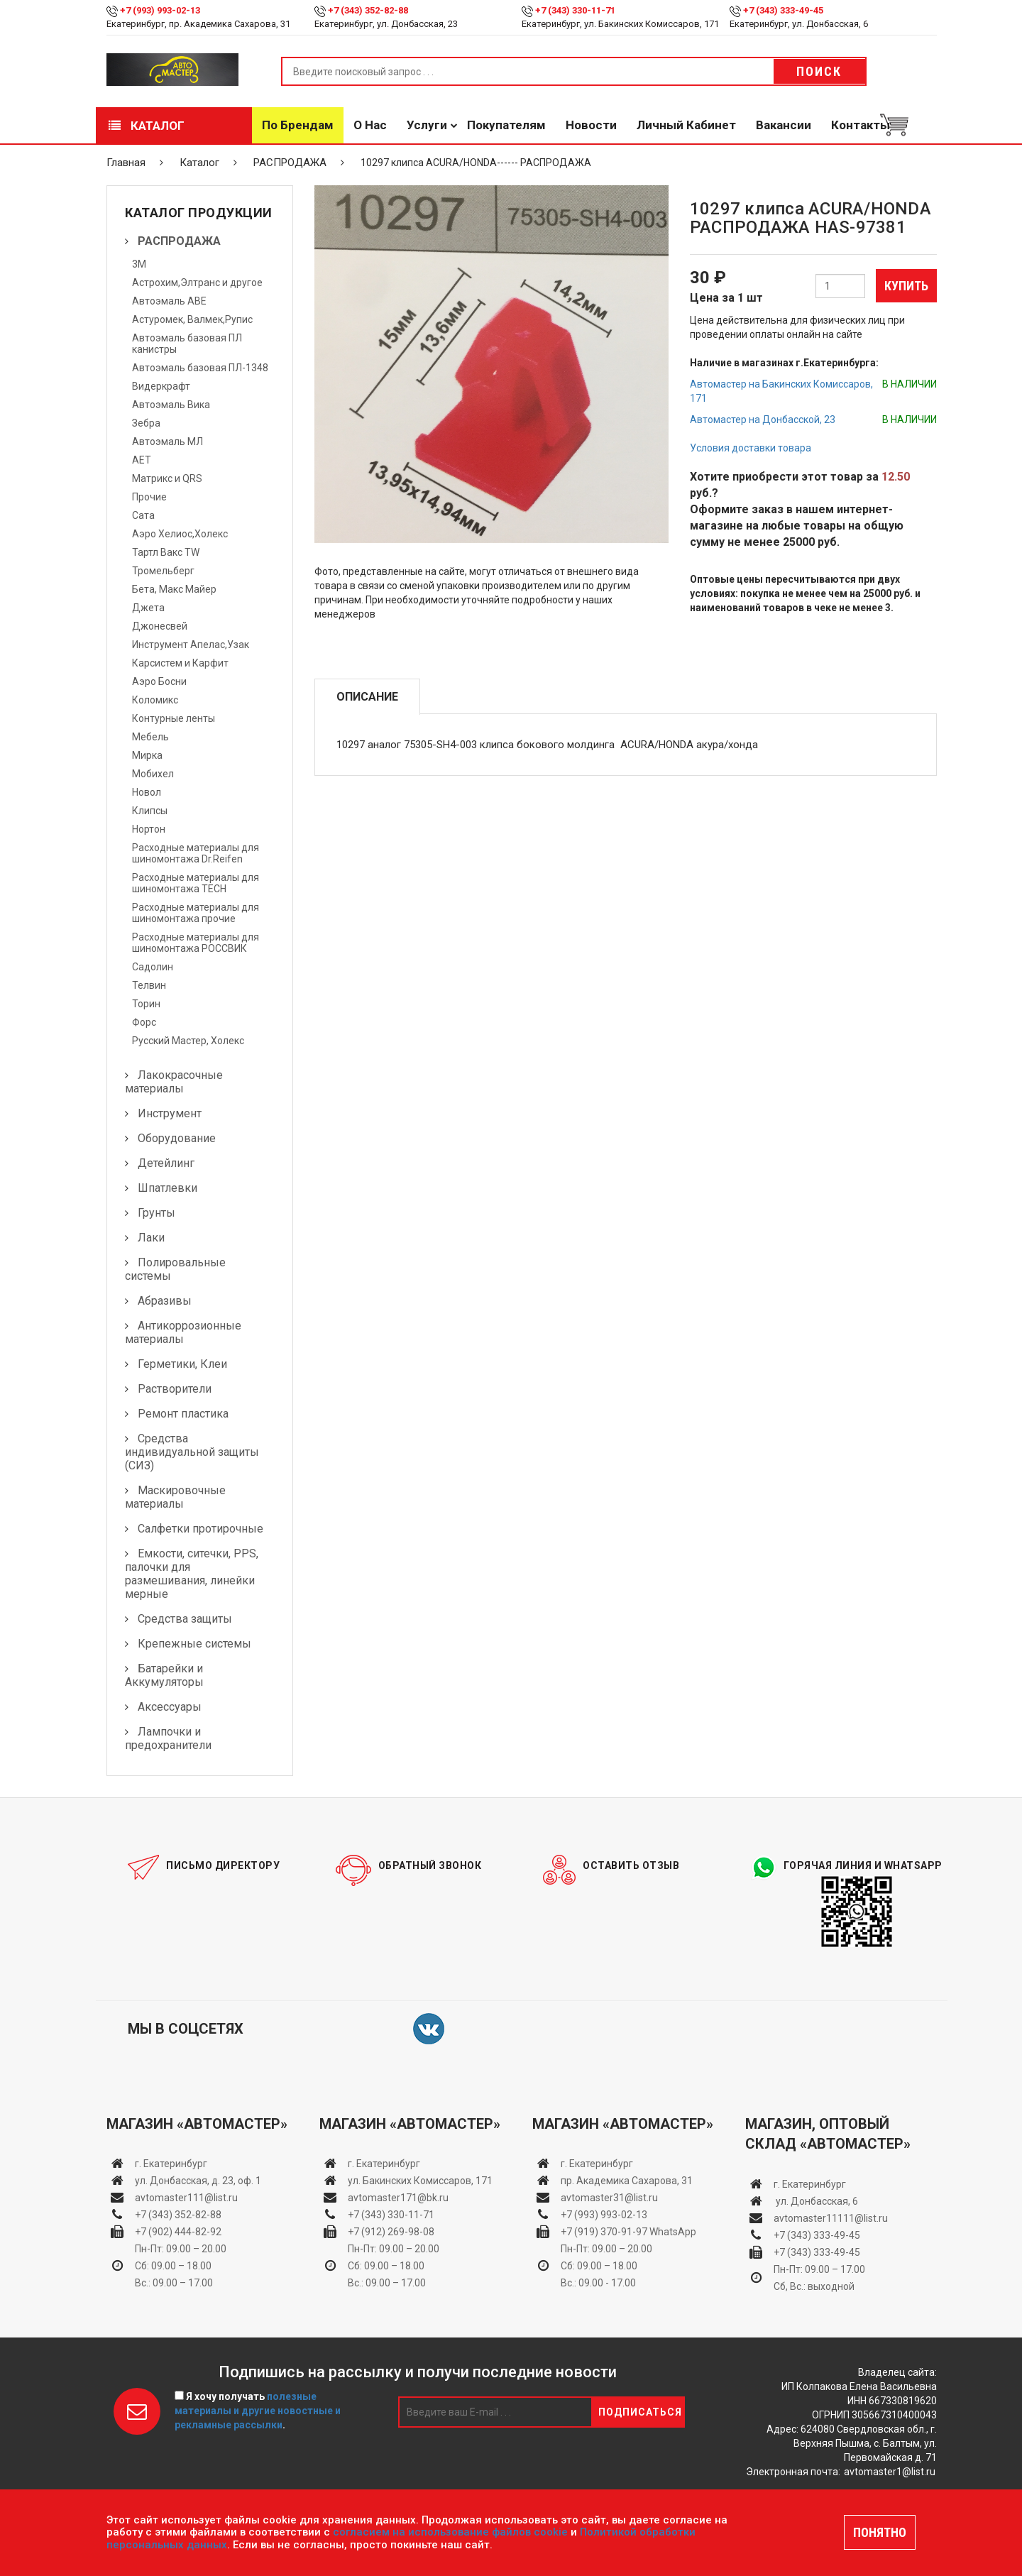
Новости (591, 125)
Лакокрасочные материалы (174, 1081)
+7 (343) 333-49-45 (783, 10)
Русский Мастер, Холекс (188, 1040)
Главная (125, 162)
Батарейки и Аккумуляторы (164, 1675)
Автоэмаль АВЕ (169, 301)
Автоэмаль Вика (171, 404)
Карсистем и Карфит (180, 663)
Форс (144, 1022)
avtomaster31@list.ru (609, 2197)
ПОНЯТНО (879, 2532)
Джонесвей (159, 626)
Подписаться (640, 2412)
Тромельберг (163, 570)
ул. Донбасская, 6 (816, 2201)
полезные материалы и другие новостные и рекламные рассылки (258, 2410)
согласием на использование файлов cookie (450, 2532)
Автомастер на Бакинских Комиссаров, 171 (781, 391)
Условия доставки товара (750, 448)
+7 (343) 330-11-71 (575, 10)
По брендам (298, 125)
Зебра (146, 423)
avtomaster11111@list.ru (831, 2218)
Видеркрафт (161, 386)
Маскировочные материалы (175, 1497)
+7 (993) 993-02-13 (604, 2214)
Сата (143, 515)
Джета (148, 607)
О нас (370, 125)
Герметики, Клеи (182, 1364)
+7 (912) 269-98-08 (391, 2231)
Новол (146, 792)
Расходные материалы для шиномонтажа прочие (195, 912)
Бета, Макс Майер (174, 589)
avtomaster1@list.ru (889, 2471)
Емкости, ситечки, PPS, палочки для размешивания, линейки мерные (191, 1574)
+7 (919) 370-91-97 (604, 2231)
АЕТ (141, 460)
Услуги (427, 125)
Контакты (860, 125)
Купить (906, 285)
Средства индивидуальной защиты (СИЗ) (192, 1452)
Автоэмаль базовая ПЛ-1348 (200, 367)
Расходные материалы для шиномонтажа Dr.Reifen (195, 853)
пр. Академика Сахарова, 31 (627, 2180)
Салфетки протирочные (200, 1528)
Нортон (148, 829)
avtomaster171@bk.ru (398, 2197)
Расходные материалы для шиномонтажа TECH (195, 883)
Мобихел (153, 773)
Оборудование (177, 1138)
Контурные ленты (173, 718)
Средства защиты (185, 1619)
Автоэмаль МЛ (167, 441)
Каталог (147, 126)
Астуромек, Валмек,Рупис (192, 319)
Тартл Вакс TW (165, 552)
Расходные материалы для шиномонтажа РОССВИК (195, 942)
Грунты (156, 1213)
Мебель (150, 736)
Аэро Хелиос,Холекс (180, 533)
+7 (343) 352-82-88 (368, 10)
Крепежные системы (194, 1643)
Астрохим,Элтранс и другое (197, 282)
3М (139, 264)
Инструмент (170, 1113)
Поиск (819, 71)
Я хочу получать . (258, 2410)
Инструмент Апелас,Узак (190, 644)
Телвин (149, 985)
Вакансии (783, 125)
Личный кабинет (686, 125)
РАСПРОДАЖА (289, 162)
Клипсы (149, 810)
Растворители (174, 1389)
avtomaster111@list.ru (186, 2197)
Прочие (149, 497)
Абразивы (165, 1301)
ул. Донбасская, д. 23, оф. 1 (198, 2180)
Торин (146, 1003)
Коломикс (155, 700)
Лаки (151, 1237)
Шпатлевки (167, 1188)
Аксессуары (170, 1707)
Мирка (147, 755)
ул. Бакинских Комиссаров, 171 (420, 2180)
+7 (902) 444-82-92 (178, 2231)
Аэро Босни (159, 681)
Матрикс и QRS (167, 478)
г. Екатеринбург (172, 2163)
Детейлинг (166, 1163)
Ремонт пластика (183, 1413)
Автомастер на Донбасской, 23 (762, 419)
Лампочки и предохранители (168, 1738)
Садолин (152, 966)
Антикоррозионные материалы (183, 1332)
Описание (367, 696)
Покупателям (506, 125)
